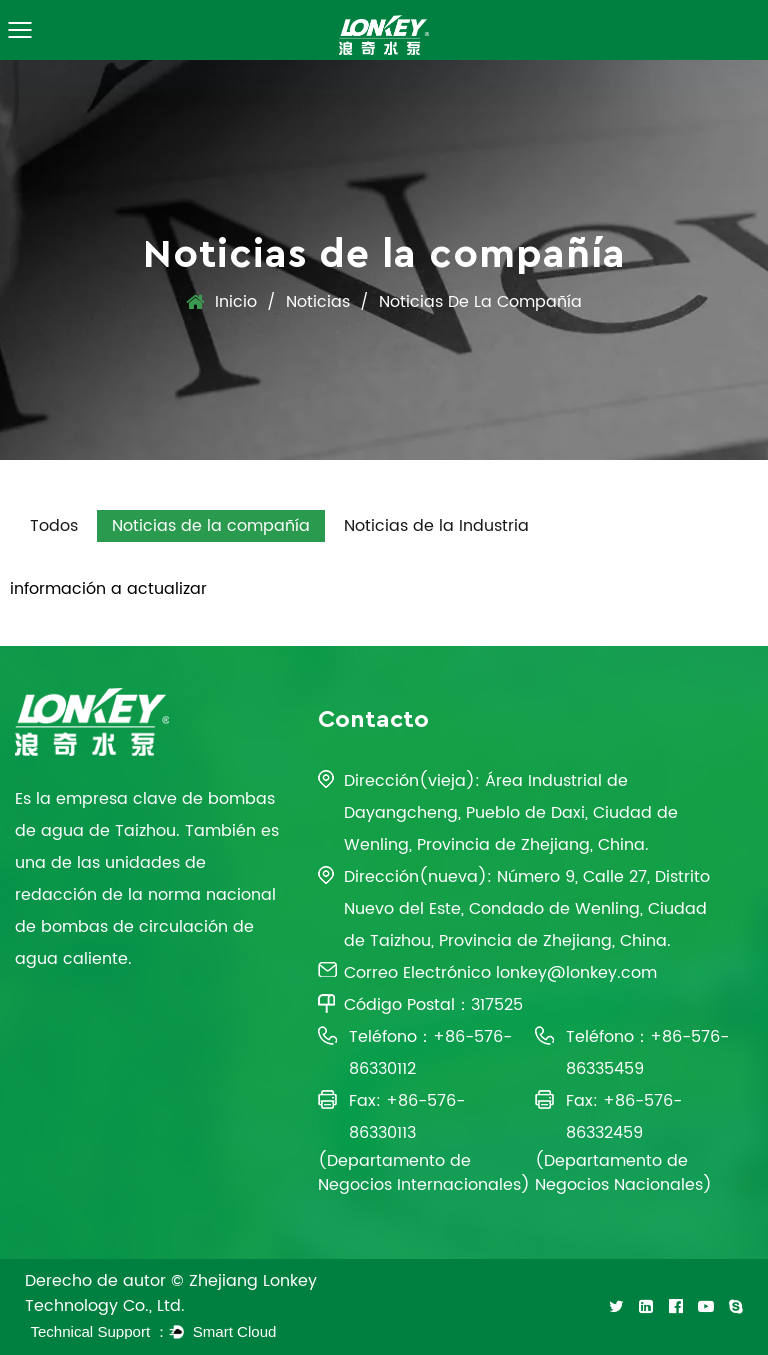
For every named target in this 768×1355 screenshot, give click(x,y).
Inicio (236, 302)
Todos (54, 526)
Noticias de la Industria (436, 526)
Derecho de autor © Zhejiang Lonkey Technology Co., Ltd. (171, 1294)
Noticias (318, 302)
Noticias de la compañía (211, 526)
